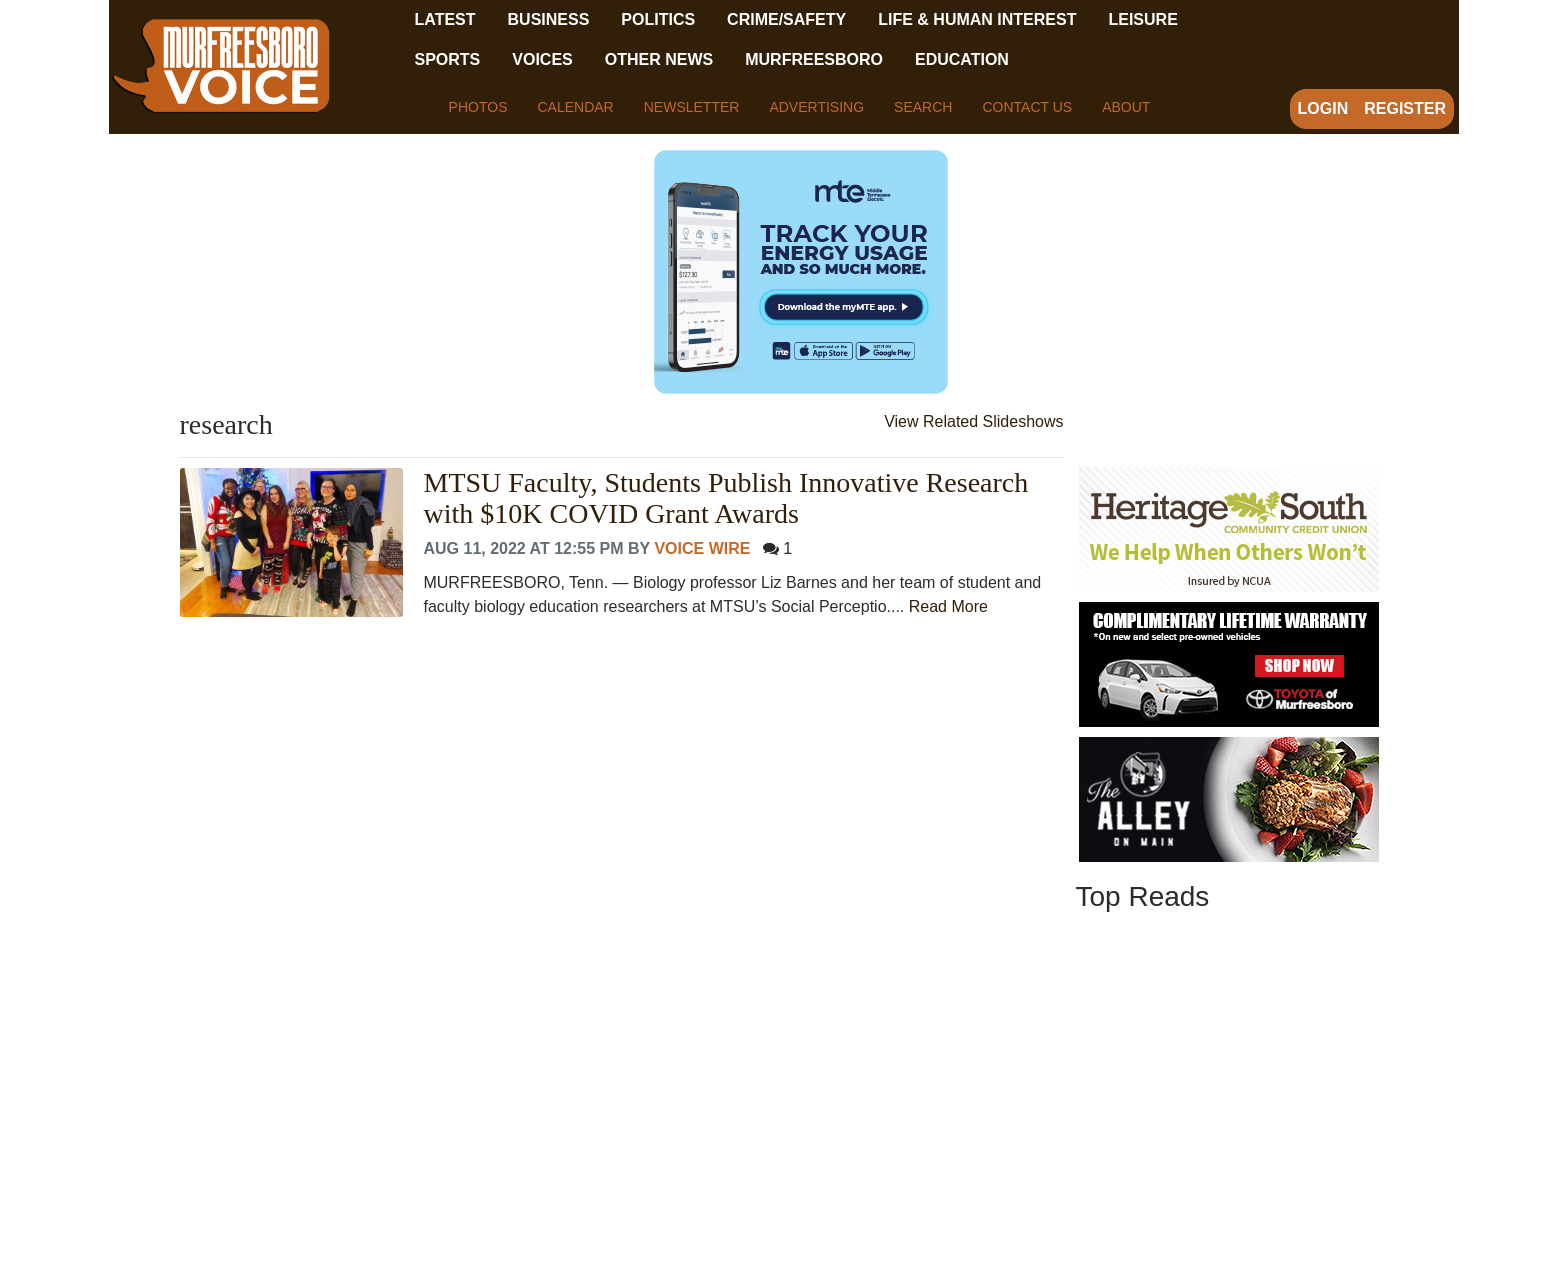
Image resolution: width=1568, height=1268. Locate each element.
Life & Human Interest (977, 19)
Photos (478, 107)
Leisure (1142, 19)
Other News (659, 59)
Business (549, 19)
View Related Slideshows (973, 421)
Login (1323, 108)
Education (962, 59)
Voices (542, 59)
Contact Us (1027, 107)
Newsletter (692, 107)
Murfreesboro (814, 59)
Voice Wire (702, 548)
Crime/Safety (786, 19)
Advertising (816, 107)
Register (1405, 108)
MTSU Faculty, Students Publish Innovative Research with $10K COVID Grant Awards (725, 498)
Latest (445, 19)
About (1126, 107)
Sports (448, 59)
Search (923, 107)
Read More (948, 606)
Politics (658, 19)
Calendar (575, 107)
